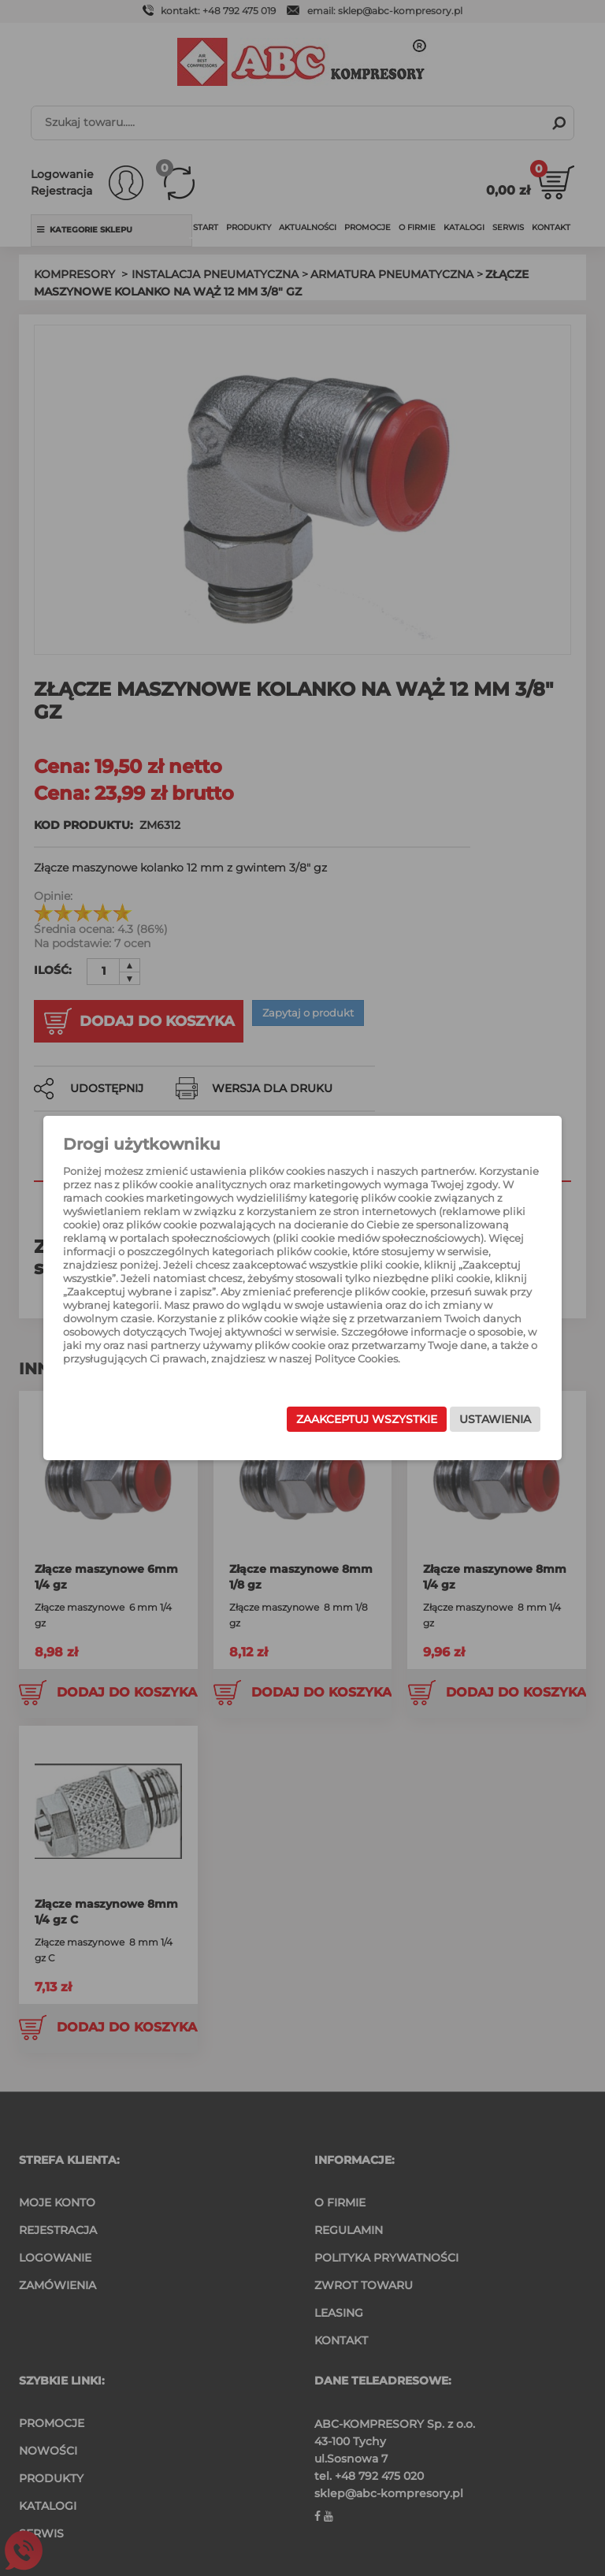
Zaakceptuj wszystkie (349, 1421)
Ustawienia (478, 1421)
